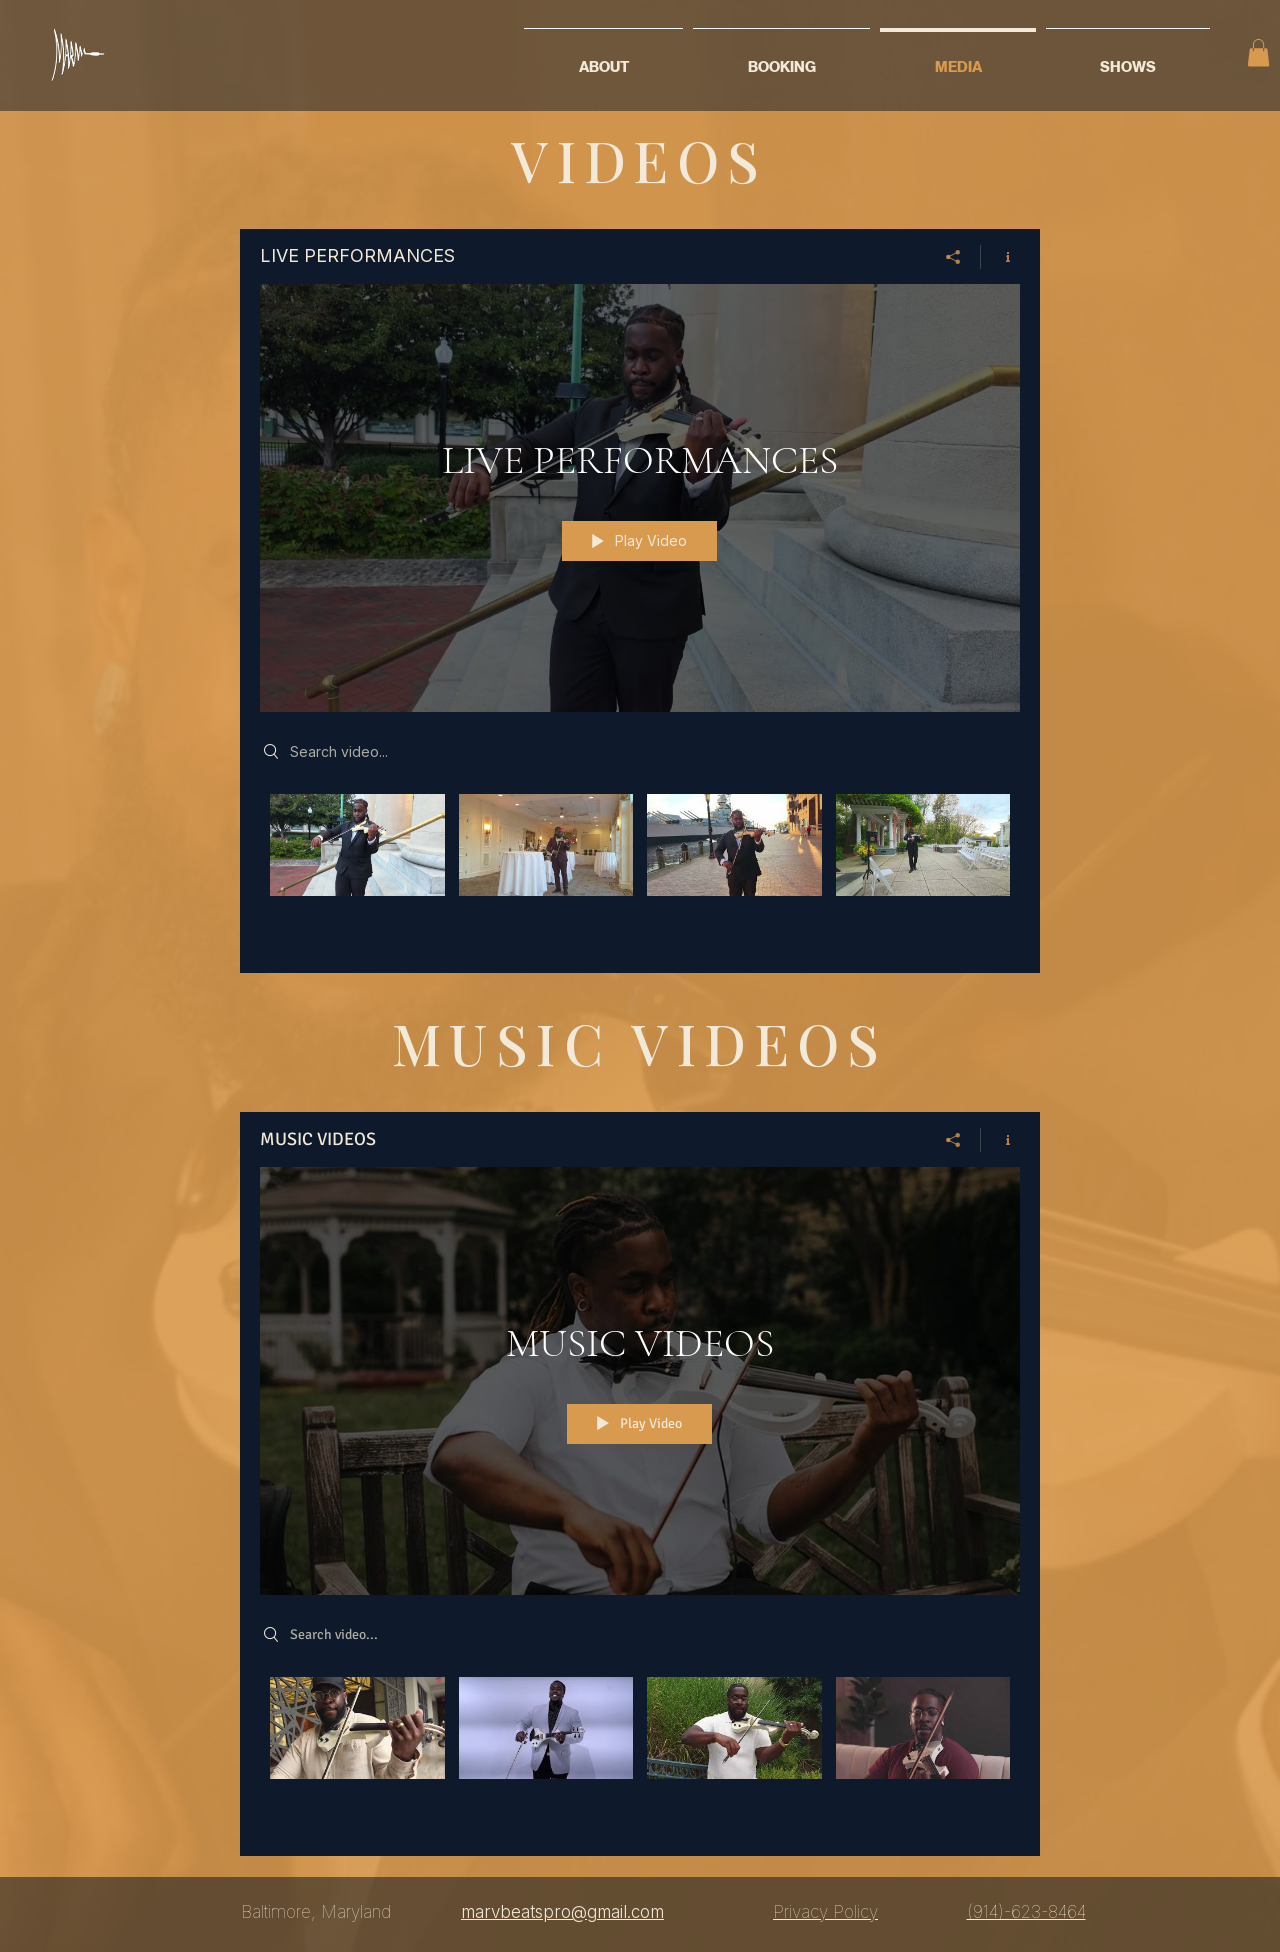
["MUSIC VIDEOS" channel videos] (640, 1752)
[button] (1258, 52)
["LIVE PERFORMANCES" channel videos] (640, 869)
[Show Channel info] (1000, 257)
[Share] (953, 257)
